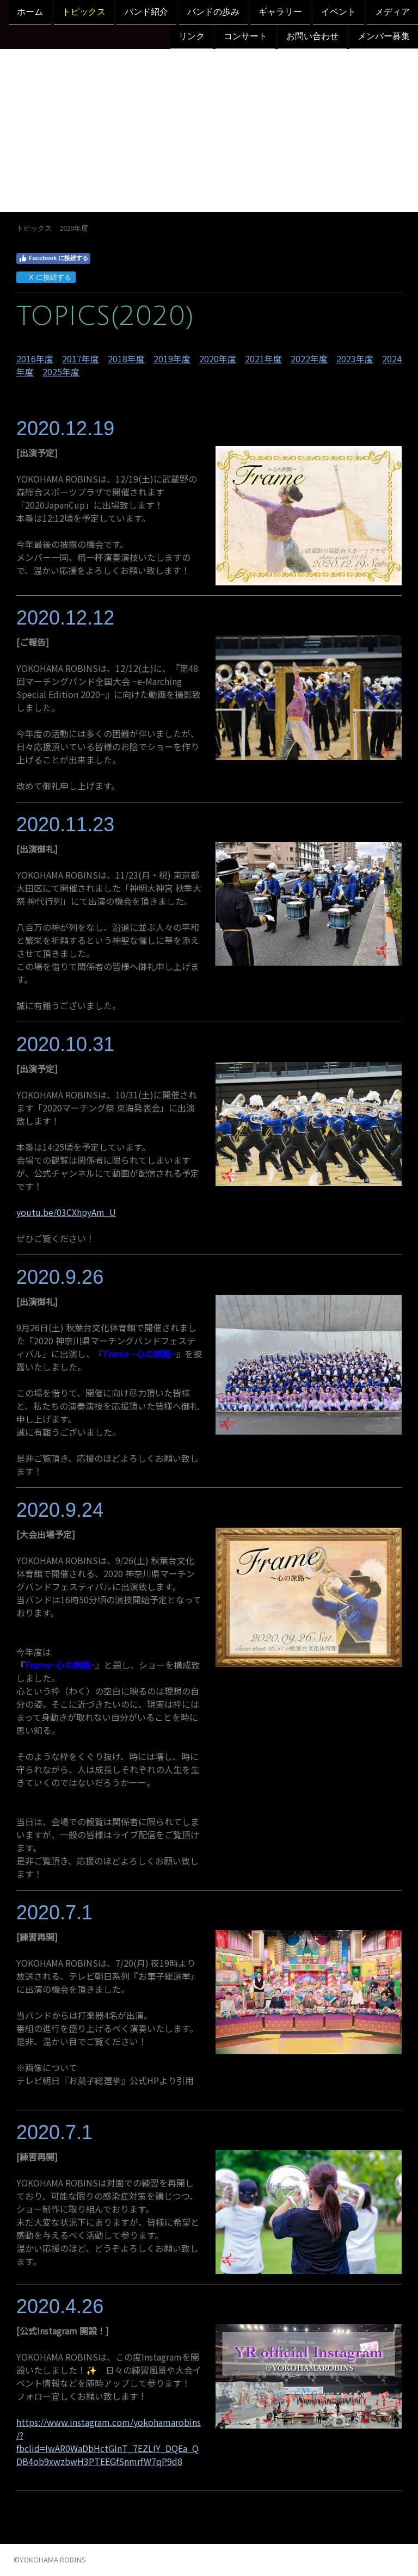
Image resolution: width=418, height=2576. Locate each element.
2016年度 (34, 358)
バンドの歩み (213, 11)
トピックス (84, 11)
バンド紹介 (146, 11)
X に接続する (45, 277)
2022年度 (309, 358)
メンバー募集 (384, 37)
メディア (392, 11)
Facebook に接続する (53, 258)
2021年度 (263, 358)
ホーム (30, 11)
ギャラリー (280, 11)
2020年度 (217, 358)
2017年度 (80, 358)
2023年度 (354, 358)
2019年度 (171, 358)
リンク (192, 37)
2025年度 (60, 371)
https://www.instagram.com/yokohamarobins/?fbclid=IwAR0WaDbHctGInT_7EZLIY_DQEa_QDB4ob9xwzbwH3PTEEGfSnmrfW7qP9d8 (108, 2442)
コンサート (245, 37)
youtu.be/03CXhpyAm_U (66, 1212)
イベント (338, 11)
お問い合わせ (312, 37)
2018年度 (126, 358)
